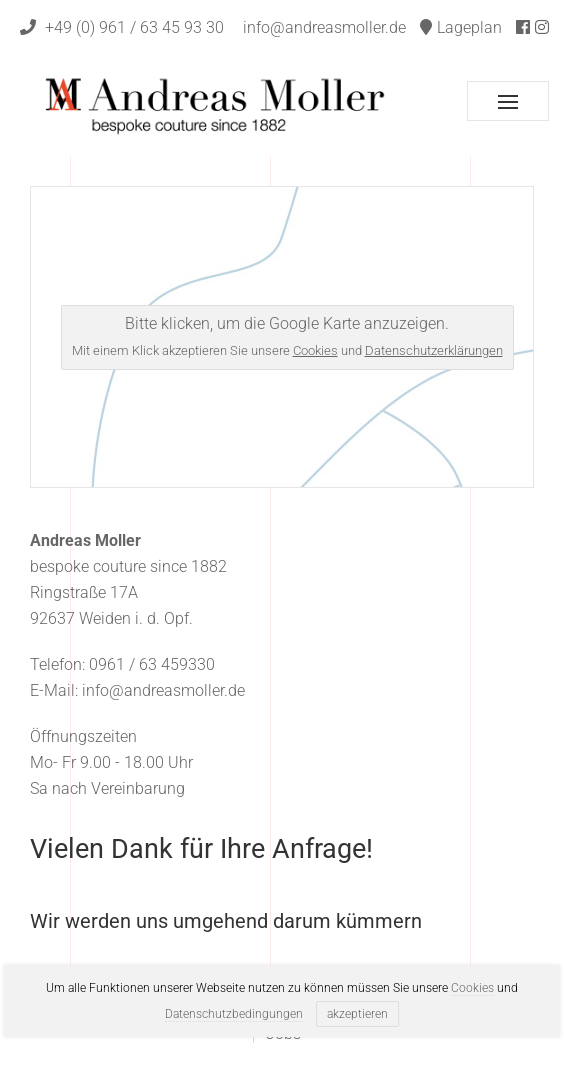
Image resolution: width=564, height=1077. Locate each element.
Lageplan (461, 27)
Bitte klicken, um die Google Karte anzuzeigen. (287, 336)
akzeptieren (357, 1014)
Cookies (315, 350)
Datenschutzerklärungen (434, 350)
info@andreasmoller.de (324, 27)
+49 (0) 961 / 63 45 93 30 (122, 27)
